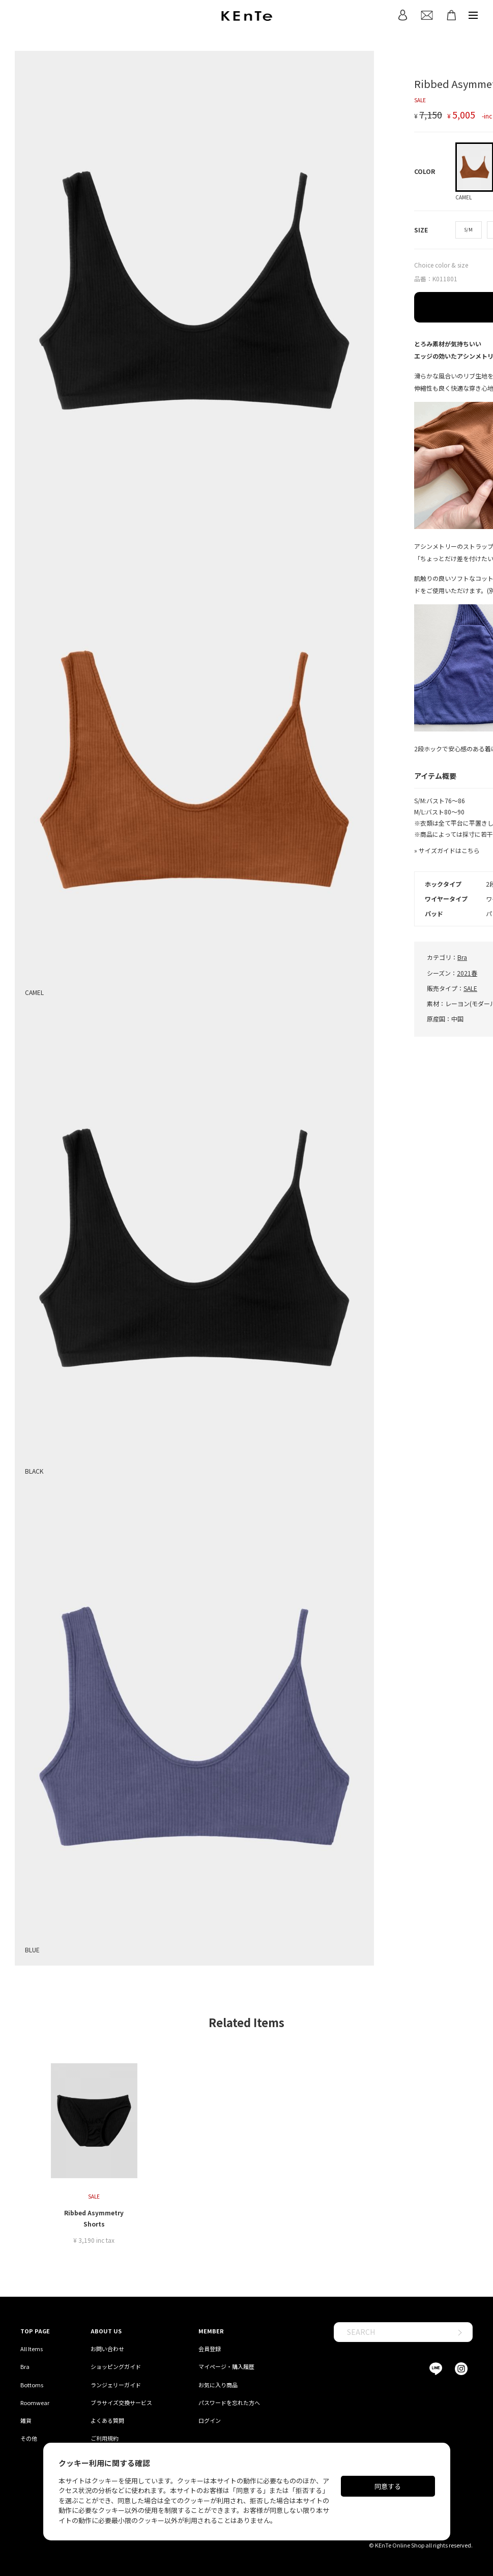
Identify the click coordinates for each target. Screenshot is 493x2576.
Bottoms (31, 2385)
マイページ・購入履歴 (226, 2366)
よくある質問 (107, 2420)
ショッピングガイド (116, 2366)
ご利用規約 (105, 2438)
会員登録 (209, 2349)
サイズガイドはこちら (449, 850)
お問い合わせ (107, 2349)
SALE (470, 988)
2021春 (467, 973)
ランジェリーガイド (116, 2385)
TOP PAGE (35, 2331)
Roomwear (34, 2402)
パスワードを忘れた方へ (229, 2402)
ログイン (209, 2420)
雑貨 (26, 2420)
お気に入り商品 (218, 2385)
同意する (387, 2486)
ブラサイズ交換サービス (121, 2402)
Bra (462, 957)
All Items (31, 2349)
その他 (28, 2438)
